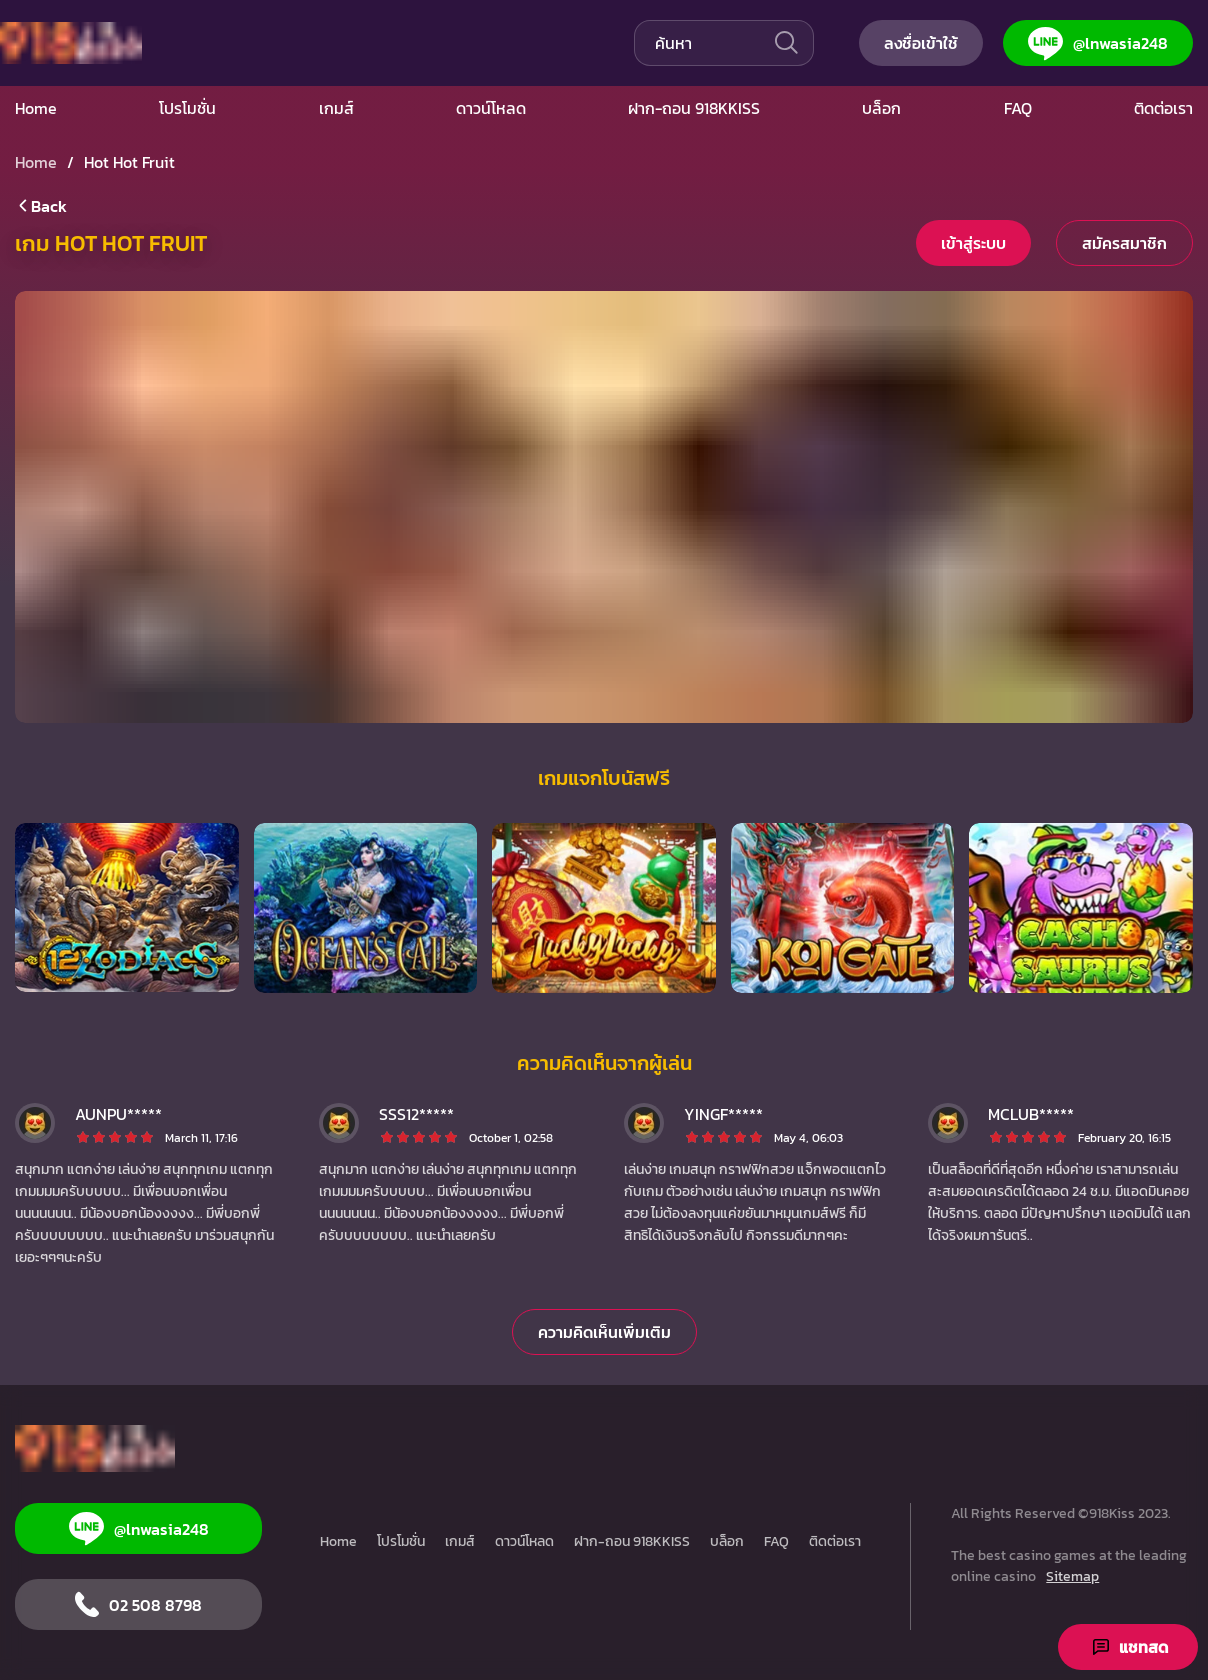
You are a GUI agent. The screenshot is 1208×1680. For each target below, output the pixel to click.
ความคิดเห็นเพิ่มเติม (604, 1332)
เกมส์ (460, 1541)
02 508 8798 (138, 1604)
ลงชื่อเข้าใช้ (921, 43)
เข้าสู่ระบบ (973, 243)
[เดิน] (784, 43)
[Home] (95, 1448)
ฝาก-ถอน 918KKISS (632, 1541)
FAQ (776, 1541)
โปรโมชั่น (401, 1541)
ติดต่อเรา (835, 1541)
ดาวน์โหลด (524, 1541)
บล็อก (727, 1541)
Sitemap (1072, 1576)
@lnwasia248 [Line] (1098, 43)
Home (338, 1541)
